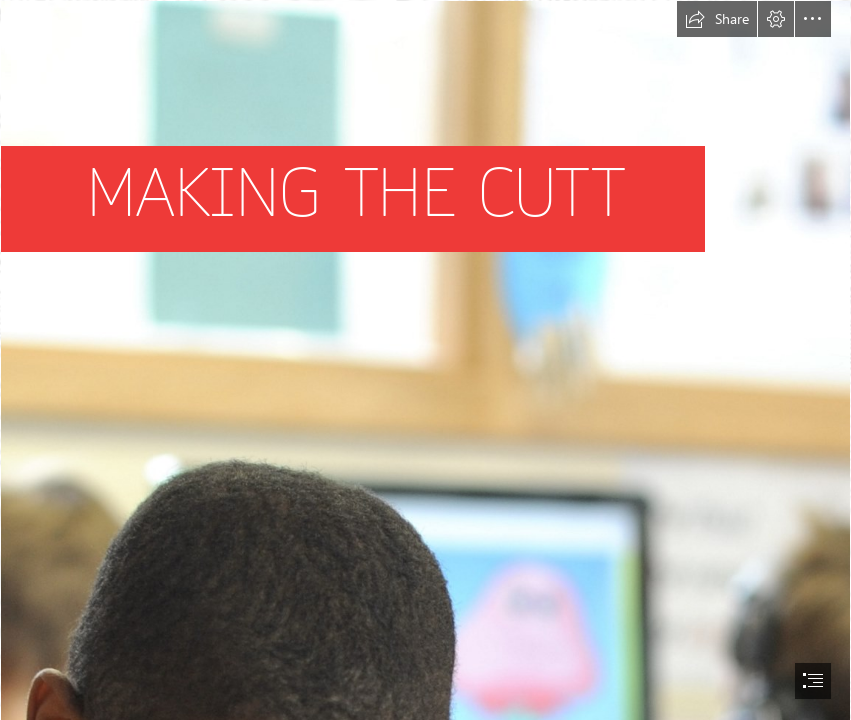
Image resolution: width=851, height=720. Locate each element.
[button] (717, 19)
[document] (425, 360)
